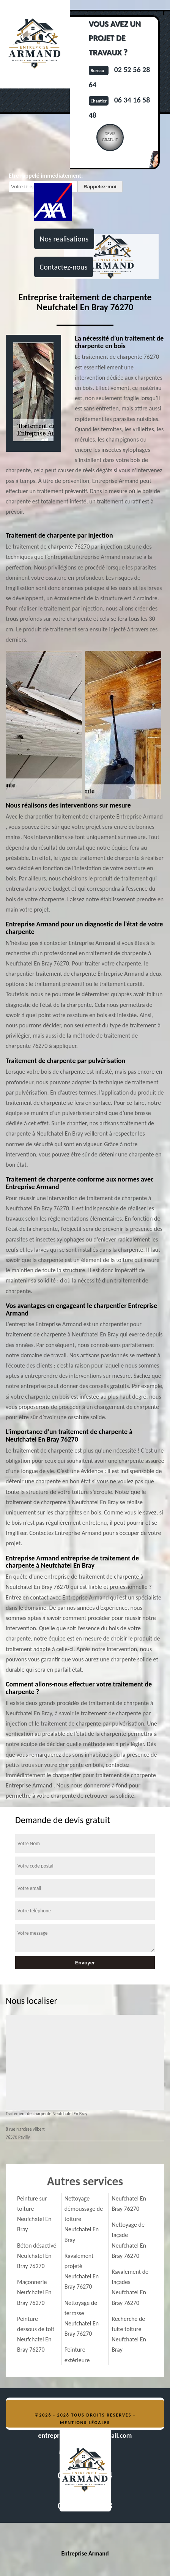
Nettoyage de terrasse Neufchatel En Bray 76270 (82, 2318)
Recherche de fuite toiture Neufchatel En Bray (129, 2334)
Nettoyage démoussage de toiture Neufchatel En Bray (84, 2219)
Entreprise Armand (85, 2553)
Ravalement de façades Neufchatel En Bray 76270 (130, 2287)
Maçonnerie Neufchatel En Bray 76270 (34, 2292)
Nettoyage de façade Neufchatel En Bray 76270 (129, 2240)
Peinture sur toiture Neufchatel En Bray (34, 2214)
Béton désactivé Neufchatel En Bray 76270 (36, 2256)
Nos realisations (64, 238)
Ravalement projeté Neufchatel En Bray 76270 (82, 2271)
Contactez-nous (64, 266)
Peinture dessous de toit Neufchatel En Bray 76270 (35, 2334)
